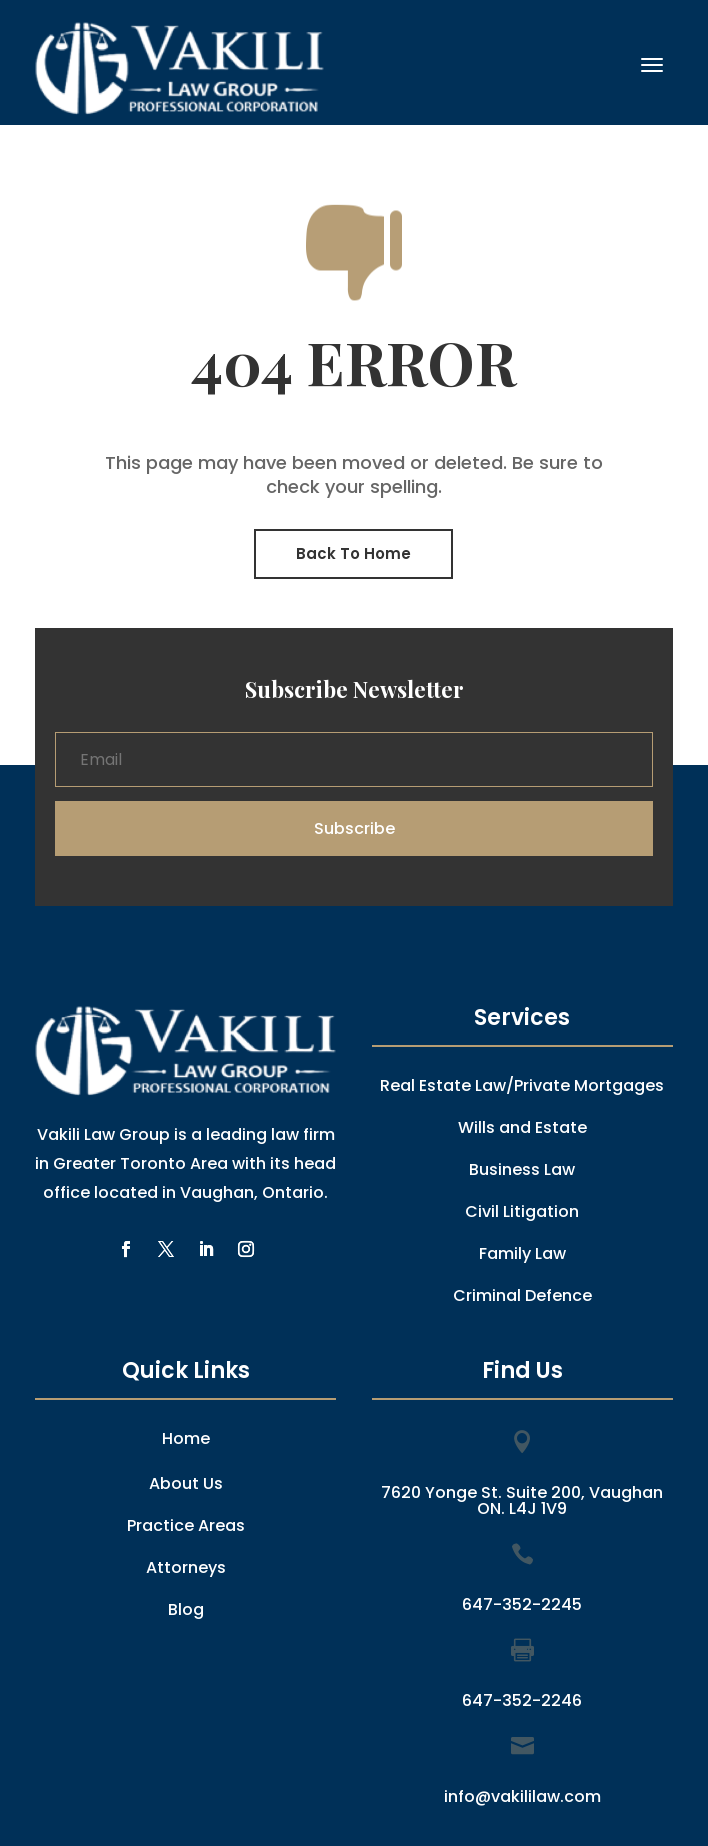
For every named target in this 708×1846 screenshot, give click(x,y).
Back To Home (353, 553)
